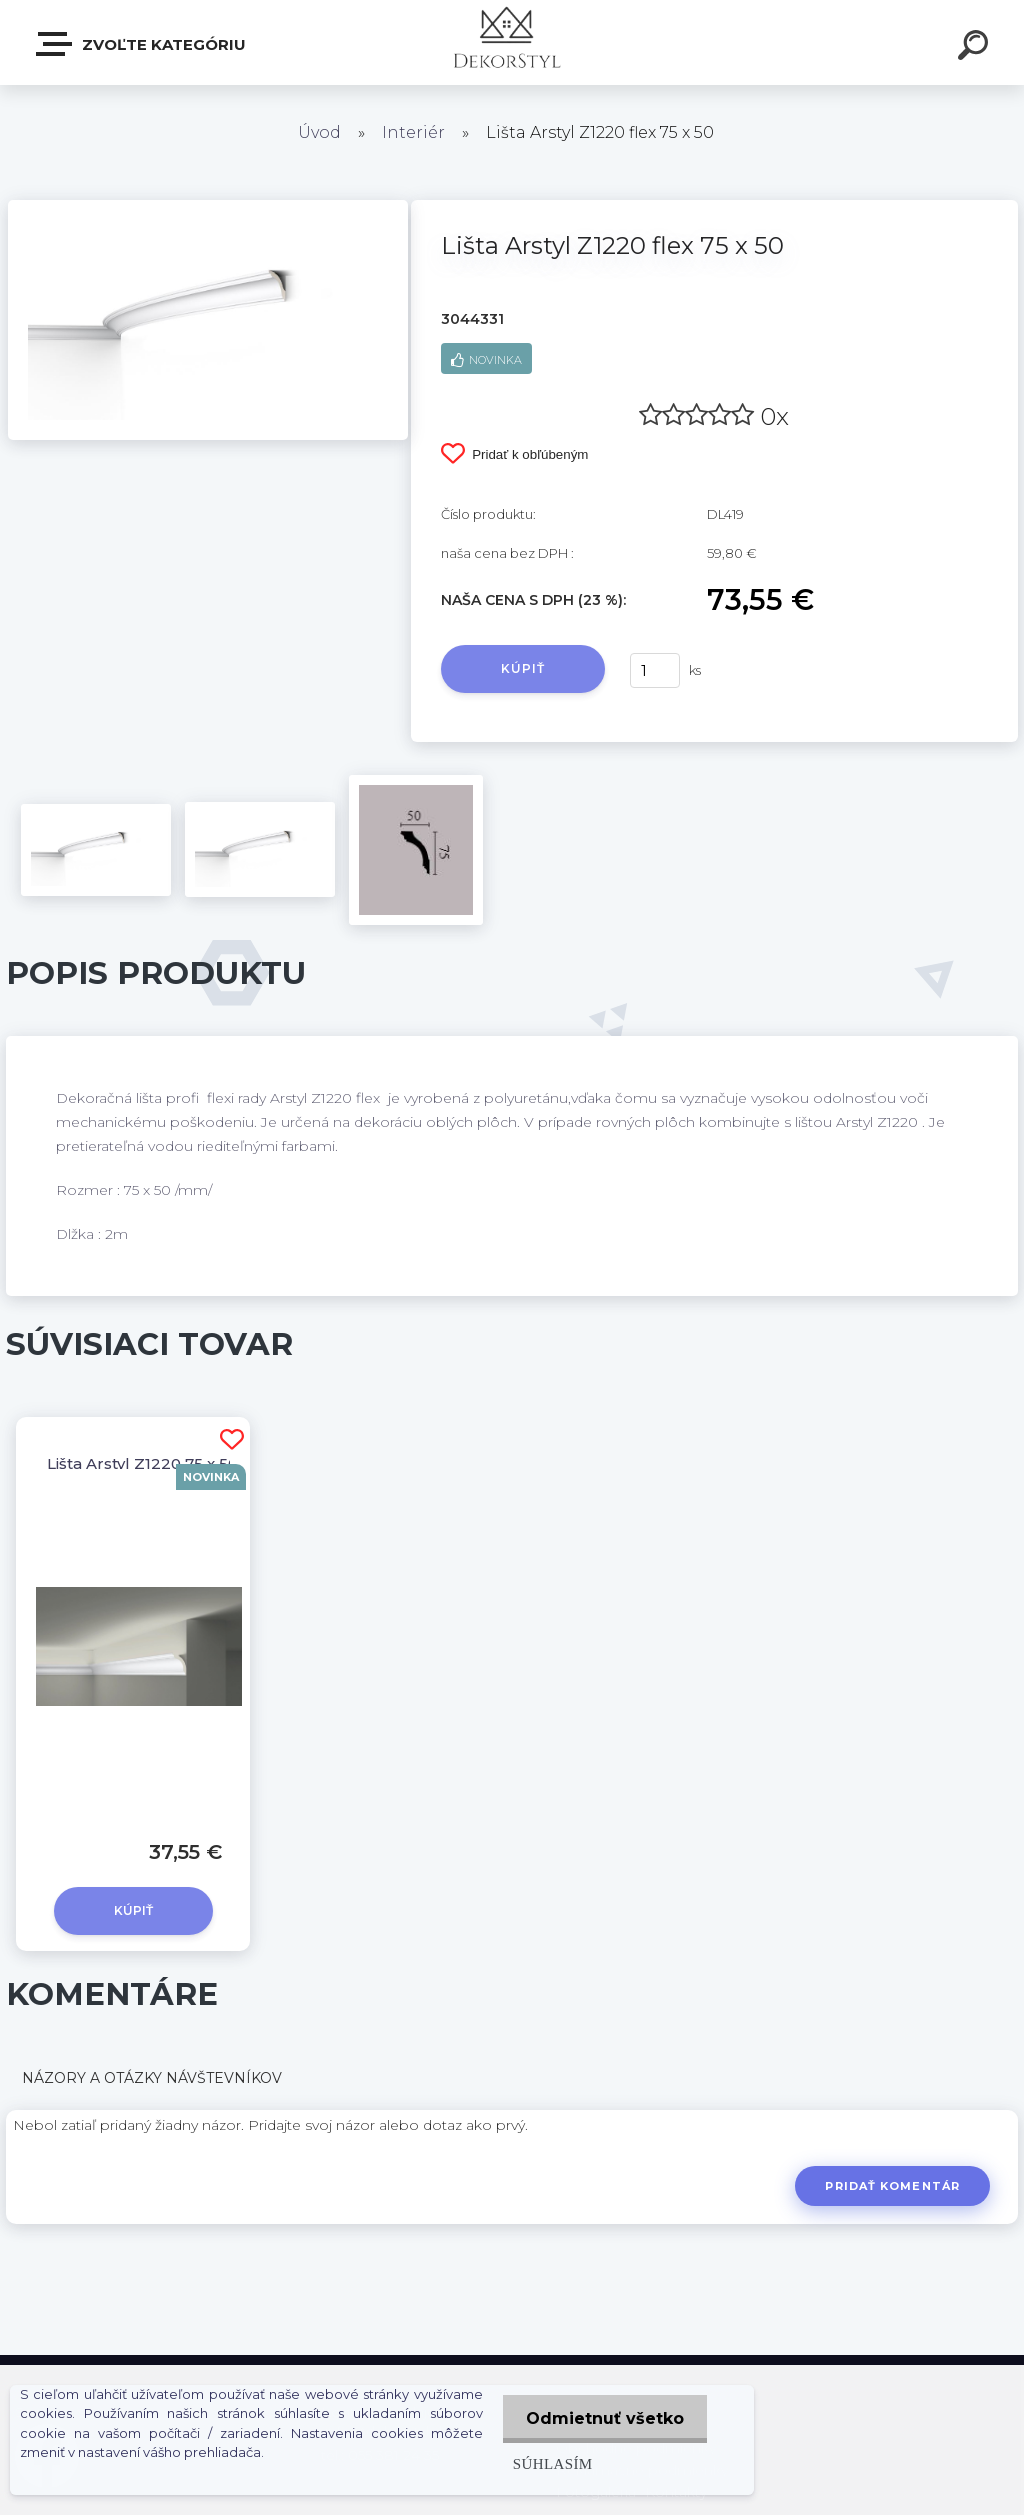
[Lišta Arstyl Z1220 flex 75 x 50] (208, 207)
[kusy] (655, 670)
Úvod (319, 132)
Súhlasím (549, 2463)
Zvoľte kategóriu (142, 44)
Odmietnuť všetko (603, 2418)
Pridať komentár (892, 2186)
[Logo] (512, 42)
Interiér (413, 132)
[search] (976, 48)
